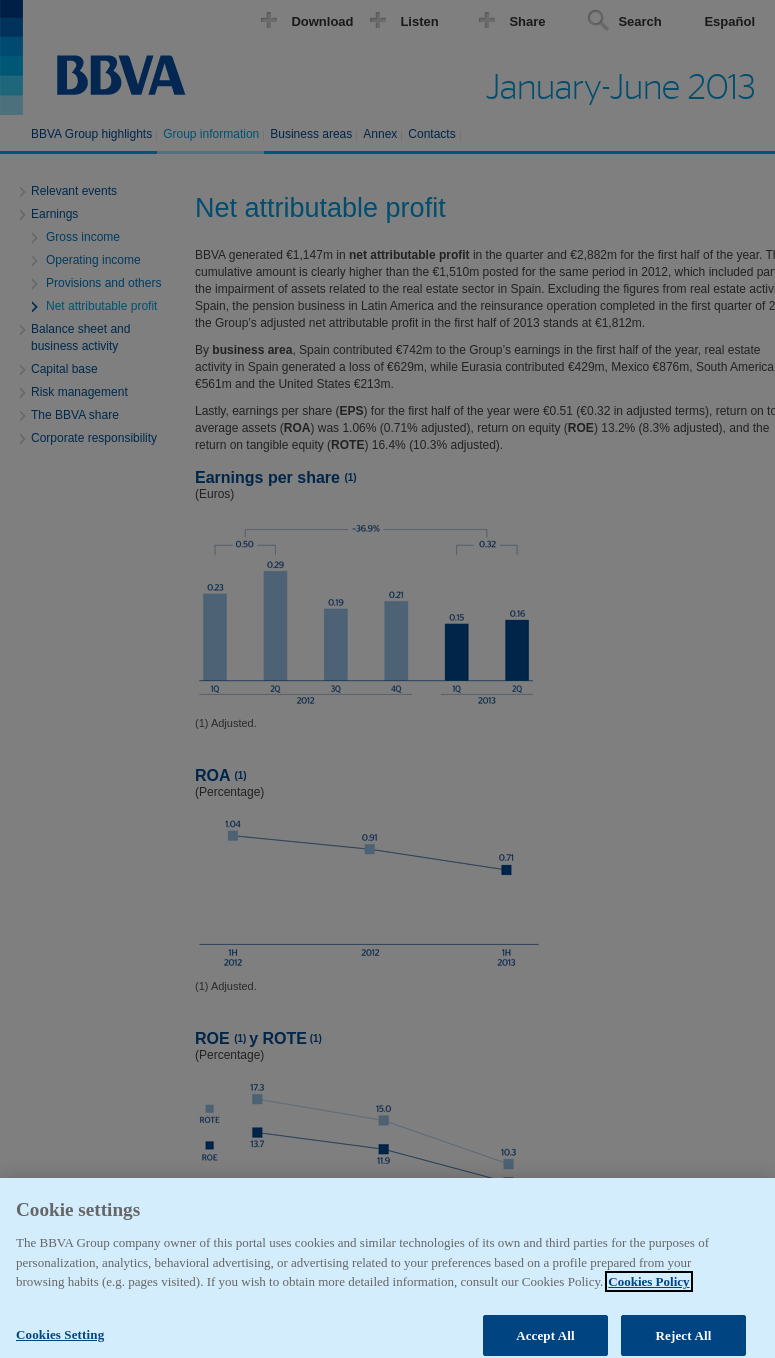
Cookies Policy (648, 1291)
